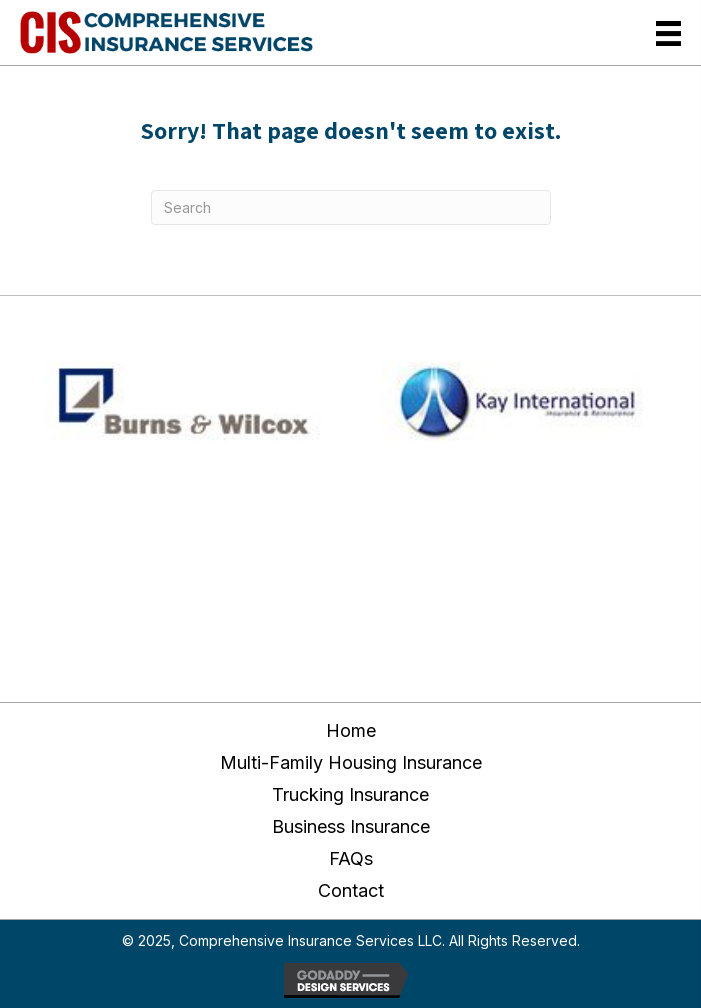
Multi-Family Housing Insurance (351, 762)
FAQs (351, 858)
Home (351, 730)
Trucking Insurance (350, 794)
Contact (351, 890)
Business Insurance (351, 826)
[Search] (351, 207)
